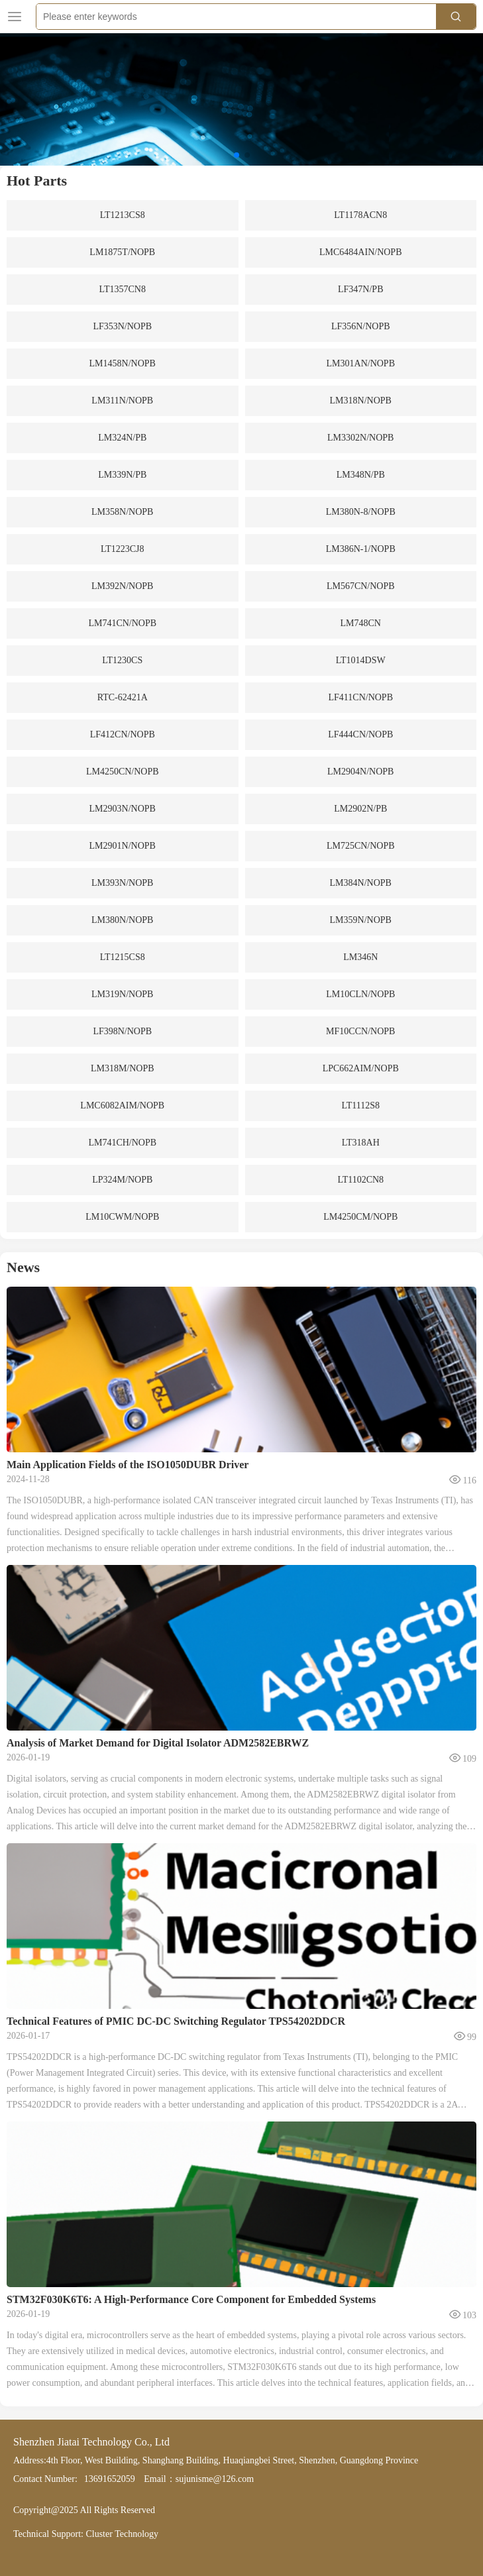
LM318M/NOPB (122, 1068)
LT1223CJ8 (122, 549)
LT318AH (361, 1143)
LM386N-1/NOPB (361, 549)
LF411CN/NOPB (360, 697)
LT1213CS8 (122, 215)
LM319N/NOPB (122, 994)
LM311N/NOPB (122, 400)
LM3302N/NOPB (360, 438)
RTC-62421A (122, 697)
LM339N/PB (122, 475)
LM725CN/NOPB (361, 846)
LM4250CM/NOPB (360, 1217)
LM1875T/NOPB (122, 252)
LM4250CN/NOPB (122, 772)
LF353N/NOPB (122, 326)
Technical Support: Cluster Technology (85, 2534)
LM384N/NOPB (361, 883)
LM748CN (361, 623)
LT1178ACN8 (360, 215)
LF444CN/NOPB (360, 734)
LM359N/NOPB (361, 920)
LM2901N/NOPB (122, 846)
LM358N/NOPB (122, 512)
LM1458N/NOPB (122, 363)
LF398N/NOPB (122, 1031)
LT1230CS (122, 660)
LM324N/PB (122, 438)
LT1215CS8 (122, 957)
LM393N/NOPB (122, 883)
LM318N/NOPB (361, 400)
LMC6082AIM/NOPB (122, 1105)
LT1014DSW (361, 660)
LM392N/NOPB (122, 586)
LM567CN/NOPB (361, 586)
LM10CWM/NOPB (122, 1217)
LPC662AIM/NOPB (361, 1068)
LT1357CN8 (122, 289)
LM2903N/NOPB (122, 809)
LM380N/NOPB (122, 920)
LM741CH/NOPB (122, 1143)
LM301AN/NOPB (361, 363)
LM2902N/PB (360, 809)
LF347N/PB (360, 289)
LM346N (360, 957)
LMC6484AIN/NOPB (360, 252)
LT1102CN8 (360, 1180)
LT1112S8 (360, 1105)
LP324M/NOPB (122, 1180)
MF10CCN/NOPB (360, 1031)
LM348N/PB (361, 475)
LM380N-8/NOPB (361, 512)
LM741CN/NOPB (122, 623)
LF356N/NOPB (360, 326)
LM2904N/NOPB (360, 772)
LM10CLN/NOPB (360, 994)
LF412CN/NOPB (122, 734)
